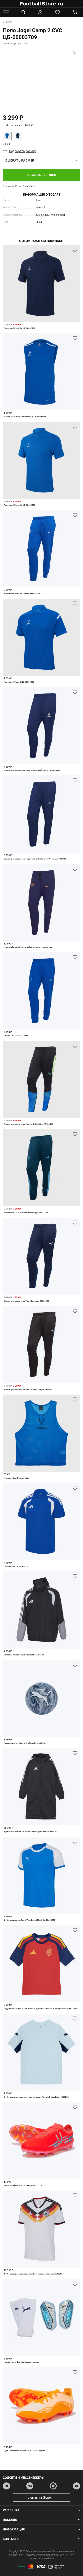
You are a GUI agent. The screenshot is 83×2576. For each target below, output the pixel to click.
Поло (7, 22)
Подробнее (29, 186)
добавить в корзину (42, 174)
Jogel (38, 200)
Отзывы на (44, 2497)
